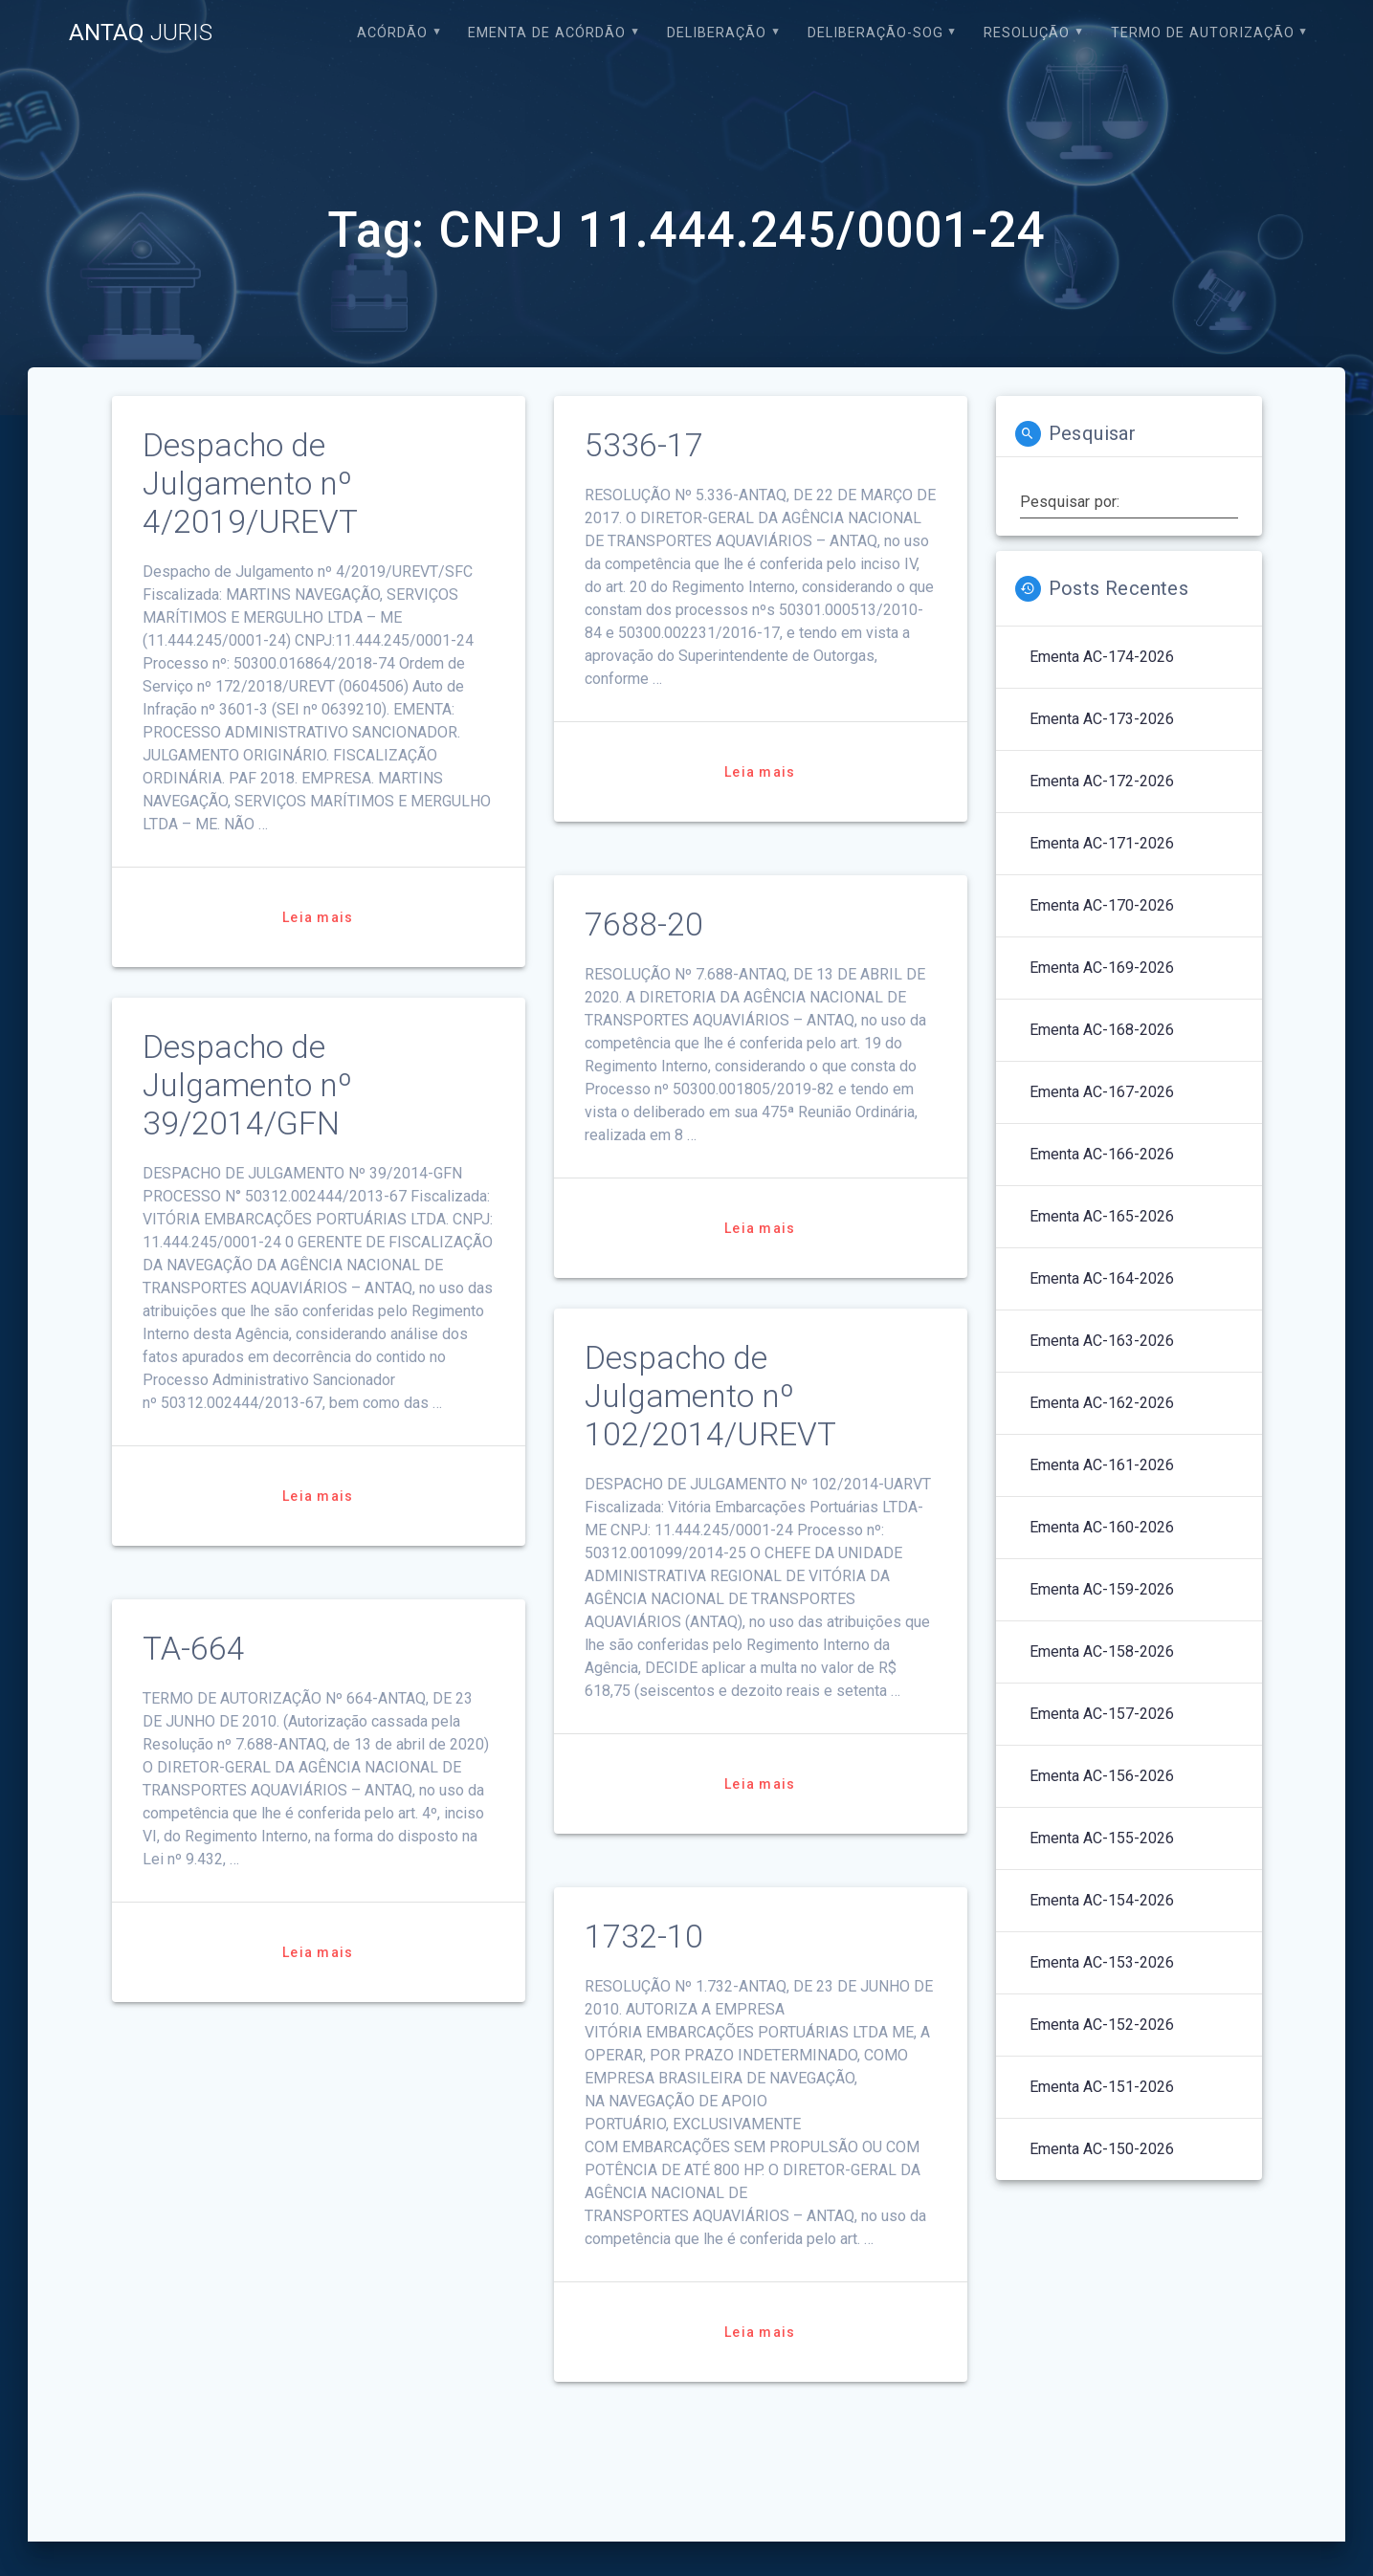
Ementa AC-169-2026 (1102, 967)
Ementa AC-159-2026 (1102, 1589)
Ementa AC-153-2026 (1102, 1962)
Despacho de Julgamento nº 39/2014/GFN (247, 1085)
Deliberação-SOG (875, 33)
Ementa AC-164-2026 (1102, 1278)
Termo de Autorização (1203, 33)
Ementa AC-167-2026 (1102, 1092)
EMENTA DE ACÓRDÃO (547, 33)
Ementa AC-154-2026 (1102, 1900)
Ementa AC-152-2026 (1102, 2024)
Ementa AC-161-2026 (1102, 1465)
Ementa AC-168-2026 (1102, 1030)
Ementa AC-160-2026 (1102, 1527)
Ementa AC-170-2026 (1102, 905)
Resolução (1027, 33)
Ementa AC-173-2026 (1102, 719)
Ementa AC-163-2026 (1102, 1341)
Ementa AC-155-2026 (1102, 1838)
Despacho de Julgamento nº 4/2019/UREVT (250, 483)
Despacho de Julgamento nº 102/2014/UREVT (710, 1396)
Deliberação (716, 33)
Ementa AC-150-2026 (1102, 2149)
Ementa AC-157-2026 (1102, 1714)
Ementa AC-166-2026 (1102, 1154)
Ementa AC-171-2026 (1102, 843)
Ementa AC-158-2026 (1102, 1651)
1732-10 (644, 1936)
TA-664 (194, 1648)
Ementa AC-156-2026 (1102, 1776)
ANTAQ (140, 32)
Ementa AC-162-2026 (1102, 1403)
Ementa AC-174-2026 (1102, 657)
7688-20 (644, 924)
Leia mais (317, 917)
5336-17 (644, 445)
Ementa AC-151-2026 (1102, 2087)
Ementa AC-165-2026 (1102, 1216)
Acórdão (392, 33)
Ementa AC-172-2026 (1102, 781)
